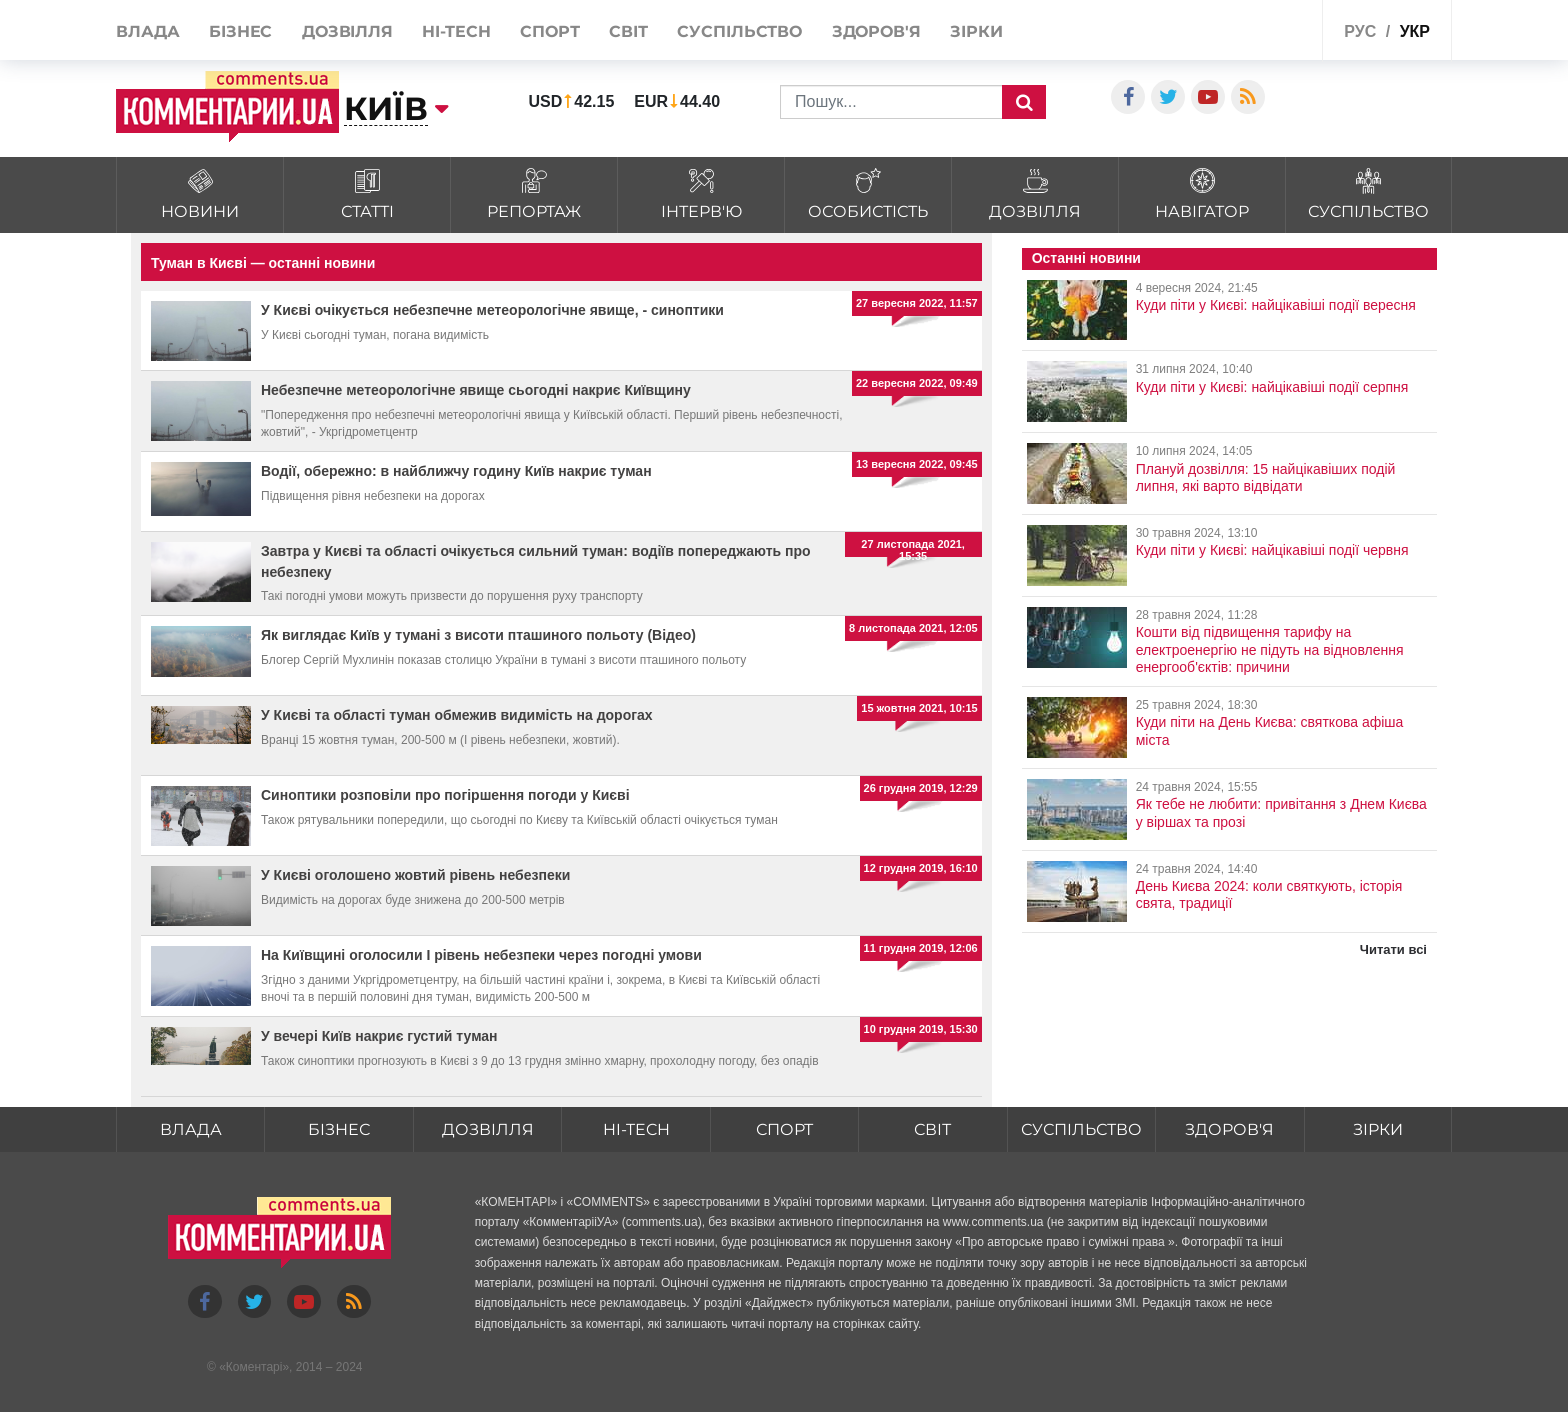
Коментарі (254, 1368)
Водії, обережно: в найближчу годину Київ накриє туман (456, 471)
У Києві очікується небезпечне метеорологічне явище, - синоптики (492, 310)
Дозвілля (347, 31)
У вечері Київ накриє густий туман (379, 1036)
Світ (628, 31)
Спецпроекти (1258, 28)
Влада (148, 31)
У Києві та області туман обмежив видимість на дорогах (457, 715)
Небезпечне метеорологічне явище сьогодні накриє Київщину (476, 390)
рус (1360, 31)
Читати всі (1393, 949)
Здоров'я (876, 31)
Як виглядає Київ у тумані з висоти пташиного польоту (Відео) (478, 635)
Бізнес (240, 31)
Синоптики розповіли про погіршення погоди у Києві (445, 795)
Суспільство (739, 31)
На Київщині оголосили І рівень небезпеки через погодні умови (481, 955)
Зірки (976, 31)
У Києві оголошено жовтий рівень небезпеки (415, 875)
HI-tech (456, 31)
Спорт (550, 31)
